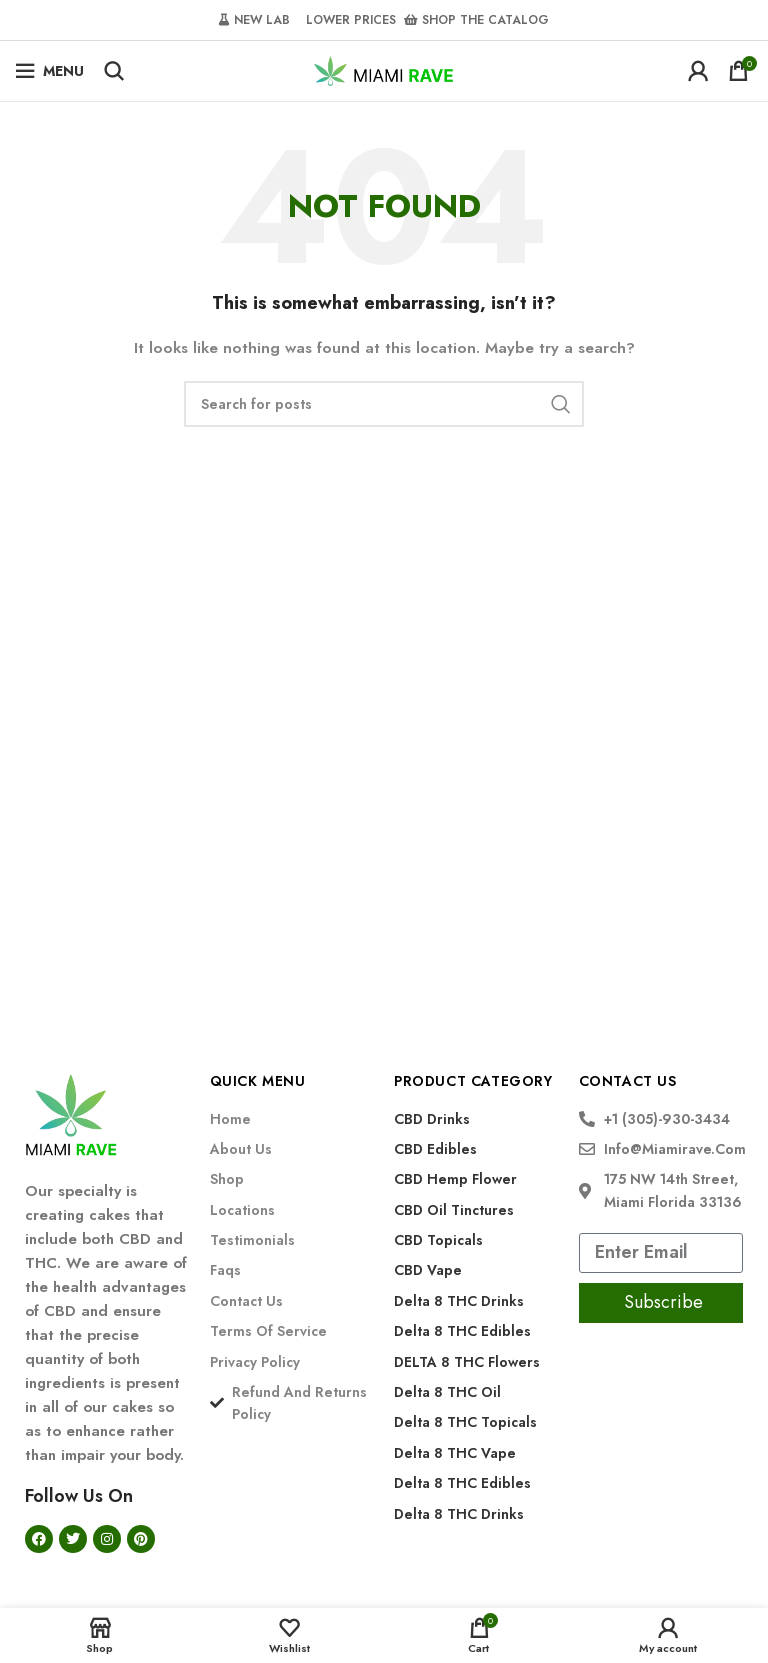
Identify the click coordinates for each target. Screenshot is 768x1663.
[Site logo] (384, 69)
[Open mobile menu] (49, 71)
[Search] (114, 71)
